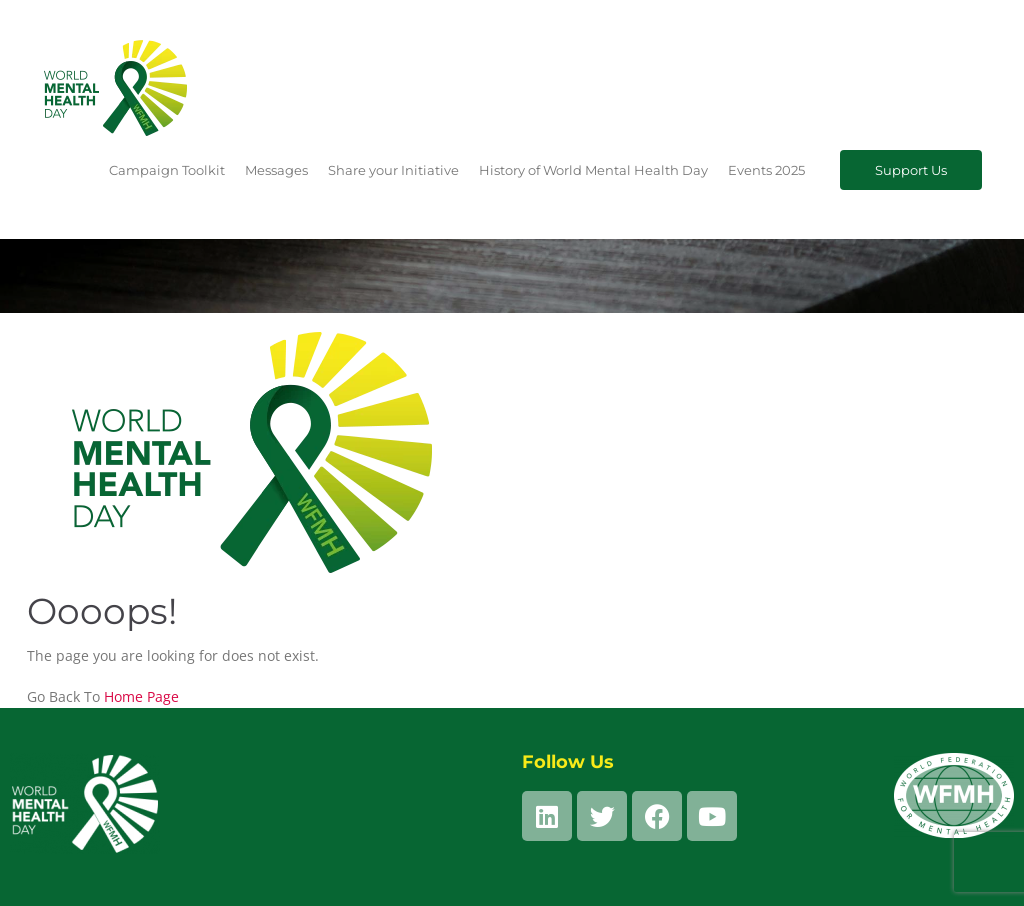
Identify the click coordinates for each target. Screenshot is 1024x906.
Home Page (141, 696)
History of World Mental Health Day (593, 170)
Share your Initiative (393, 170)
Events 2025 (766, 170)
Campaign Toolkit (167, 170)
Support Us (911, 170)
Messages (276, 170)
